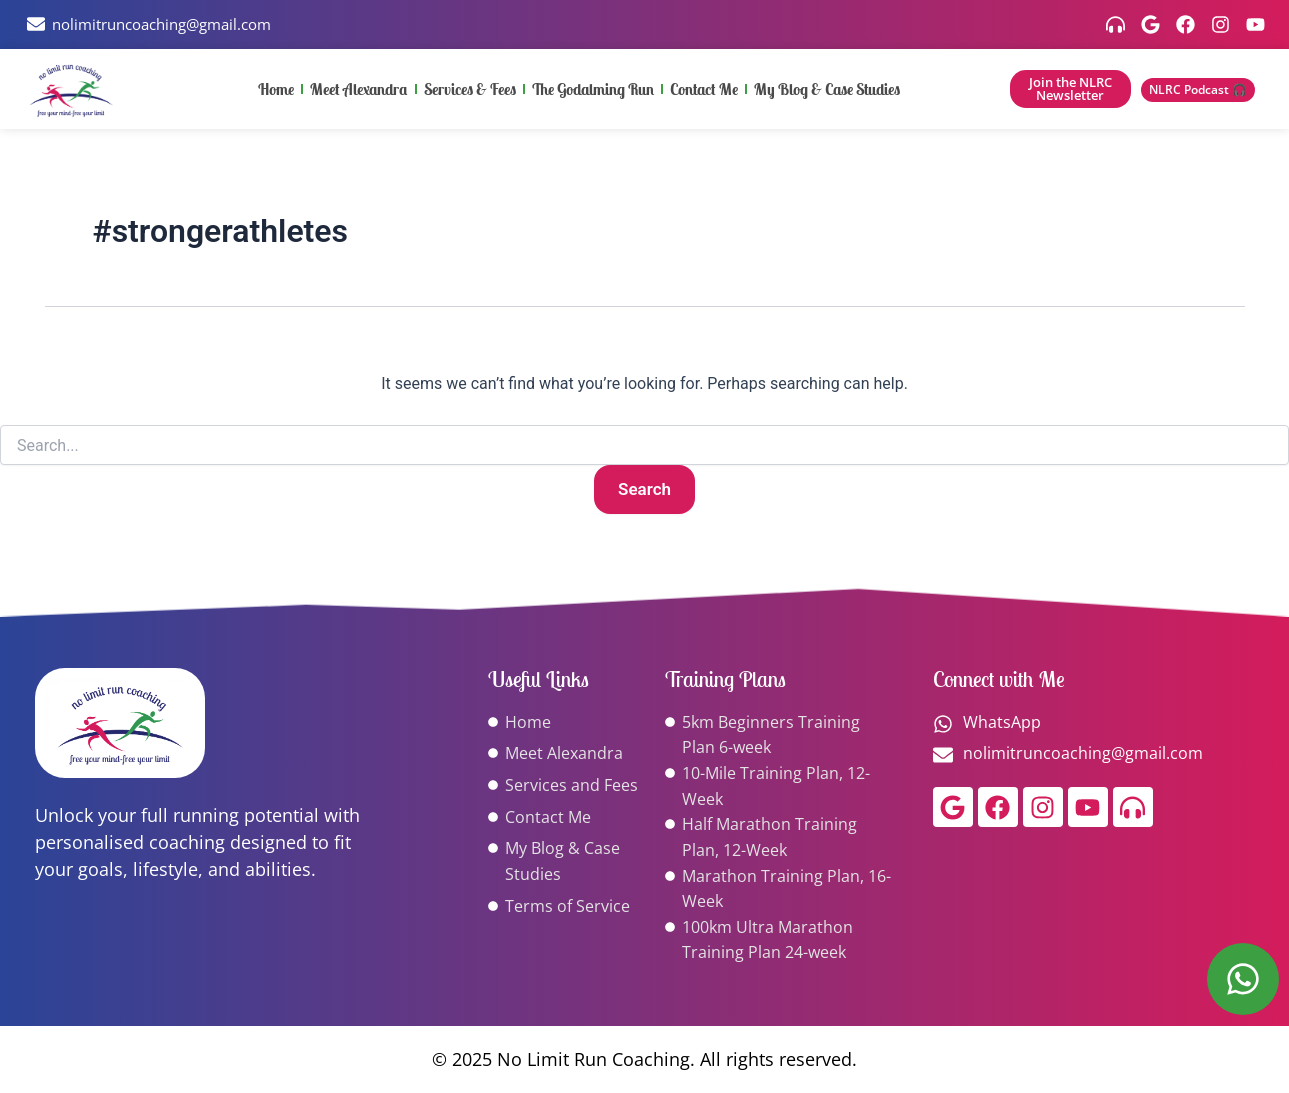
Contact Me (704, 91)
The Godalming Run (593, 91)
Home (276, 91)
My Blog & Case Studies (827, 91)
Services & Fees (470, 91)
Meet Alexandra (359, 91)
